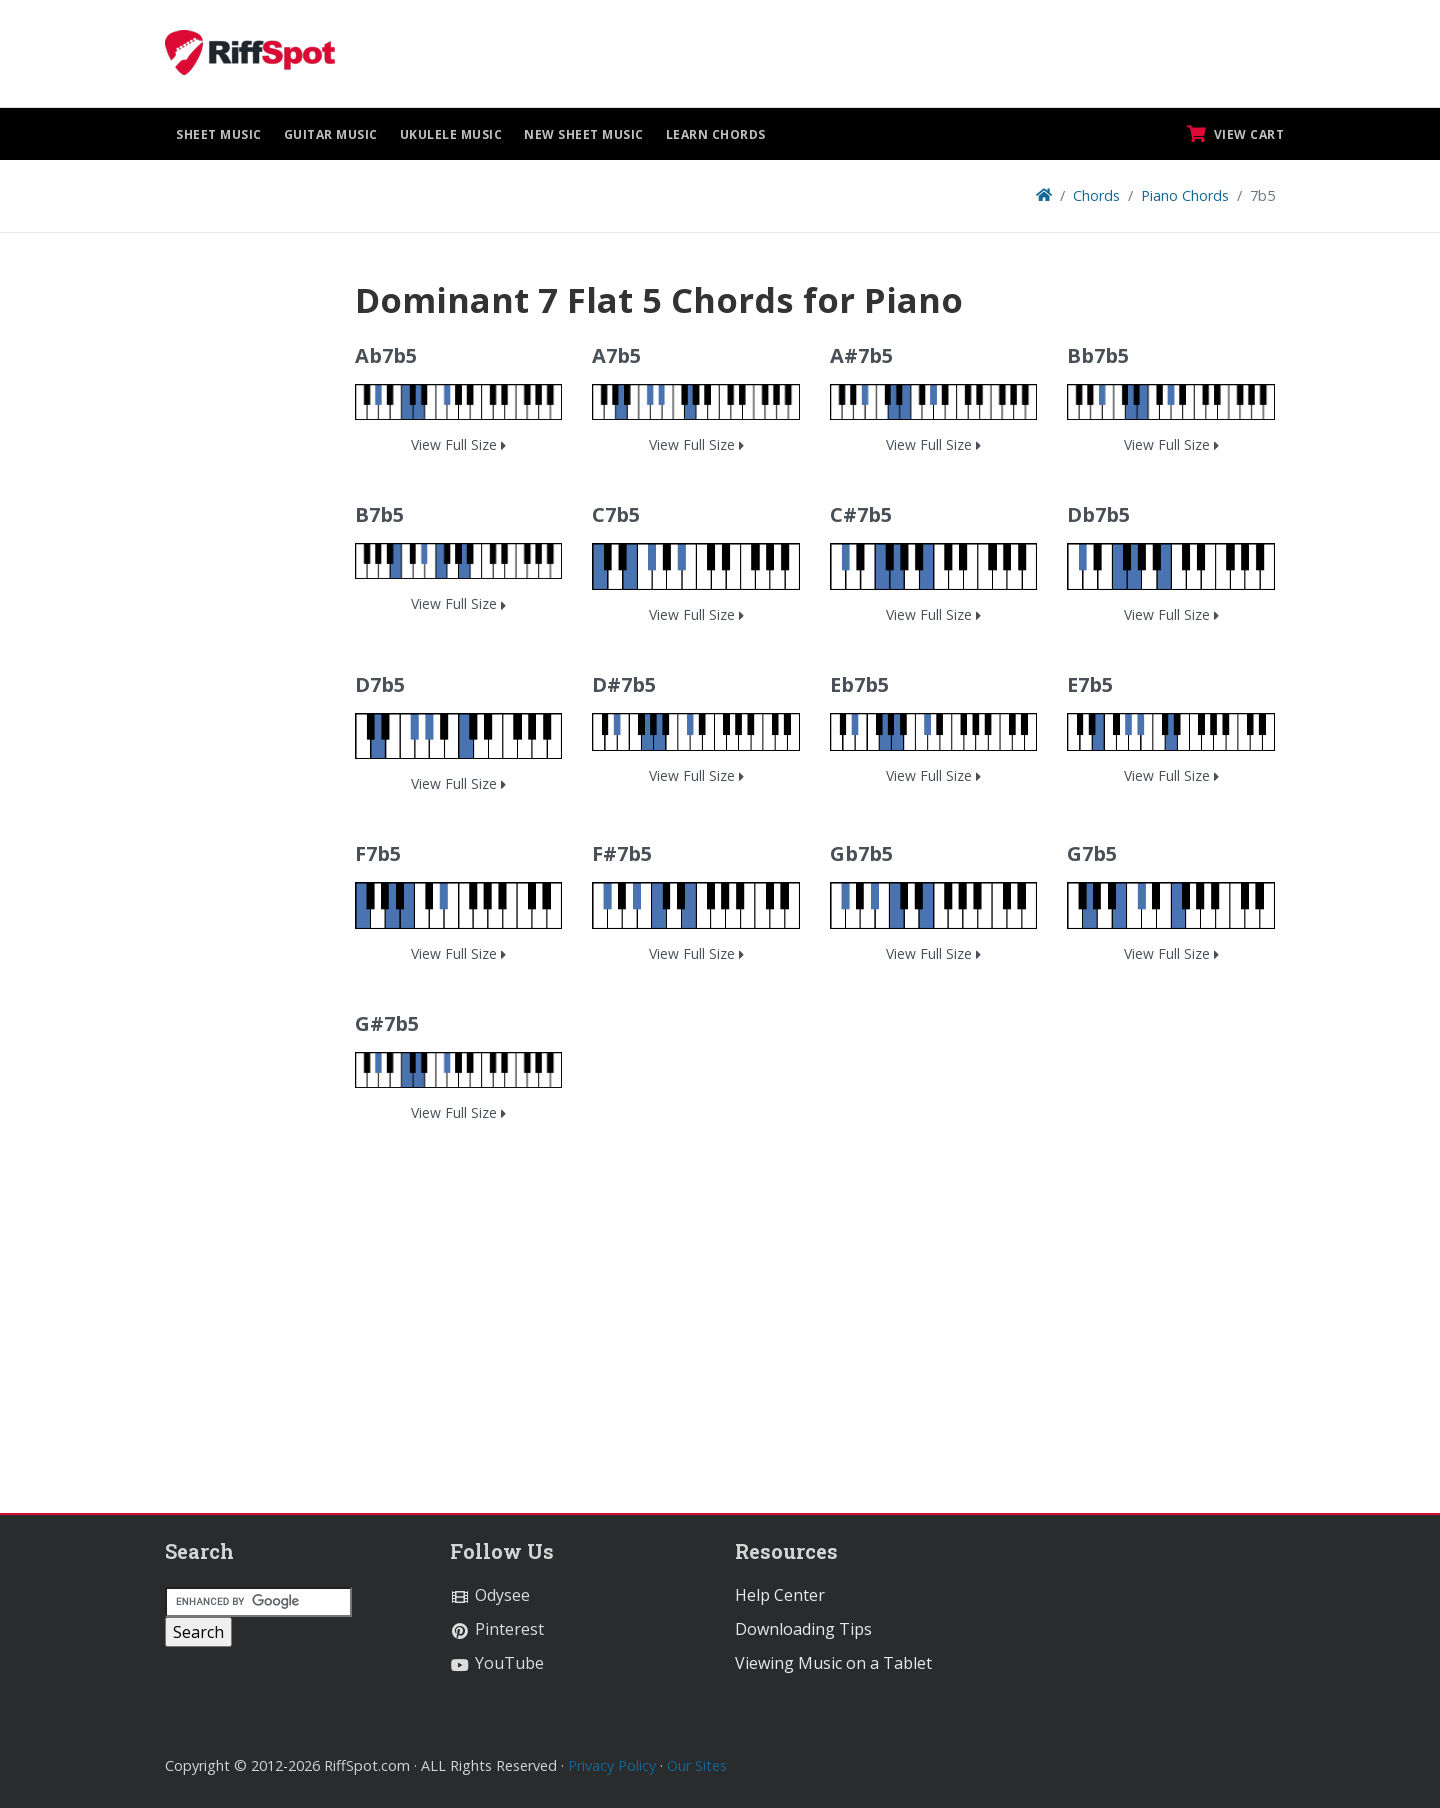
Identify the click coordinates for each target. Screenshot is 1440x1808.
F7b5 (378, 853)
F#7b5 (622, 853)
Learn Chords (716, 134)
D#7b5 (624, 684)
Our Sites (697, 1765)
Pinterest (497, 1629)
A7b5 (616, 355)
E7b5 (1090, 684)
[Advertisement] (245, 579)
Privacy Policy (612, 1765)
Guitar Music (331, 134)
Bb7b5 (1098, 355)
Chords (1096, 195)
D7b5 (380, 684)
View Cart (1236, 134)
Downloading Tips (803, 1629)
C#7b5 (861, 514)
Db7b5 (1098, 514)
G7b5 (1092, 853)
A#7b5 (861, 355)
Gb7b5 (861, 853)
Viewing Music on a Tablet (833, 1663)
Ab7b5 (386, 355)
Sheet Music (219, 134)
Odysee (490, 1595)
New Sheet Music (584, 134)
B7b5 (379, 514)
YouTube (497, 1663)
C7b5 (616, 514)
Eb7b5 (859, 684)
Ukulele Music (451, 134)
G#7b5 (387, 1023)
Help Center (780, 1595)
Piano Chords (1185, 195)
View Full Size (458, 444)
